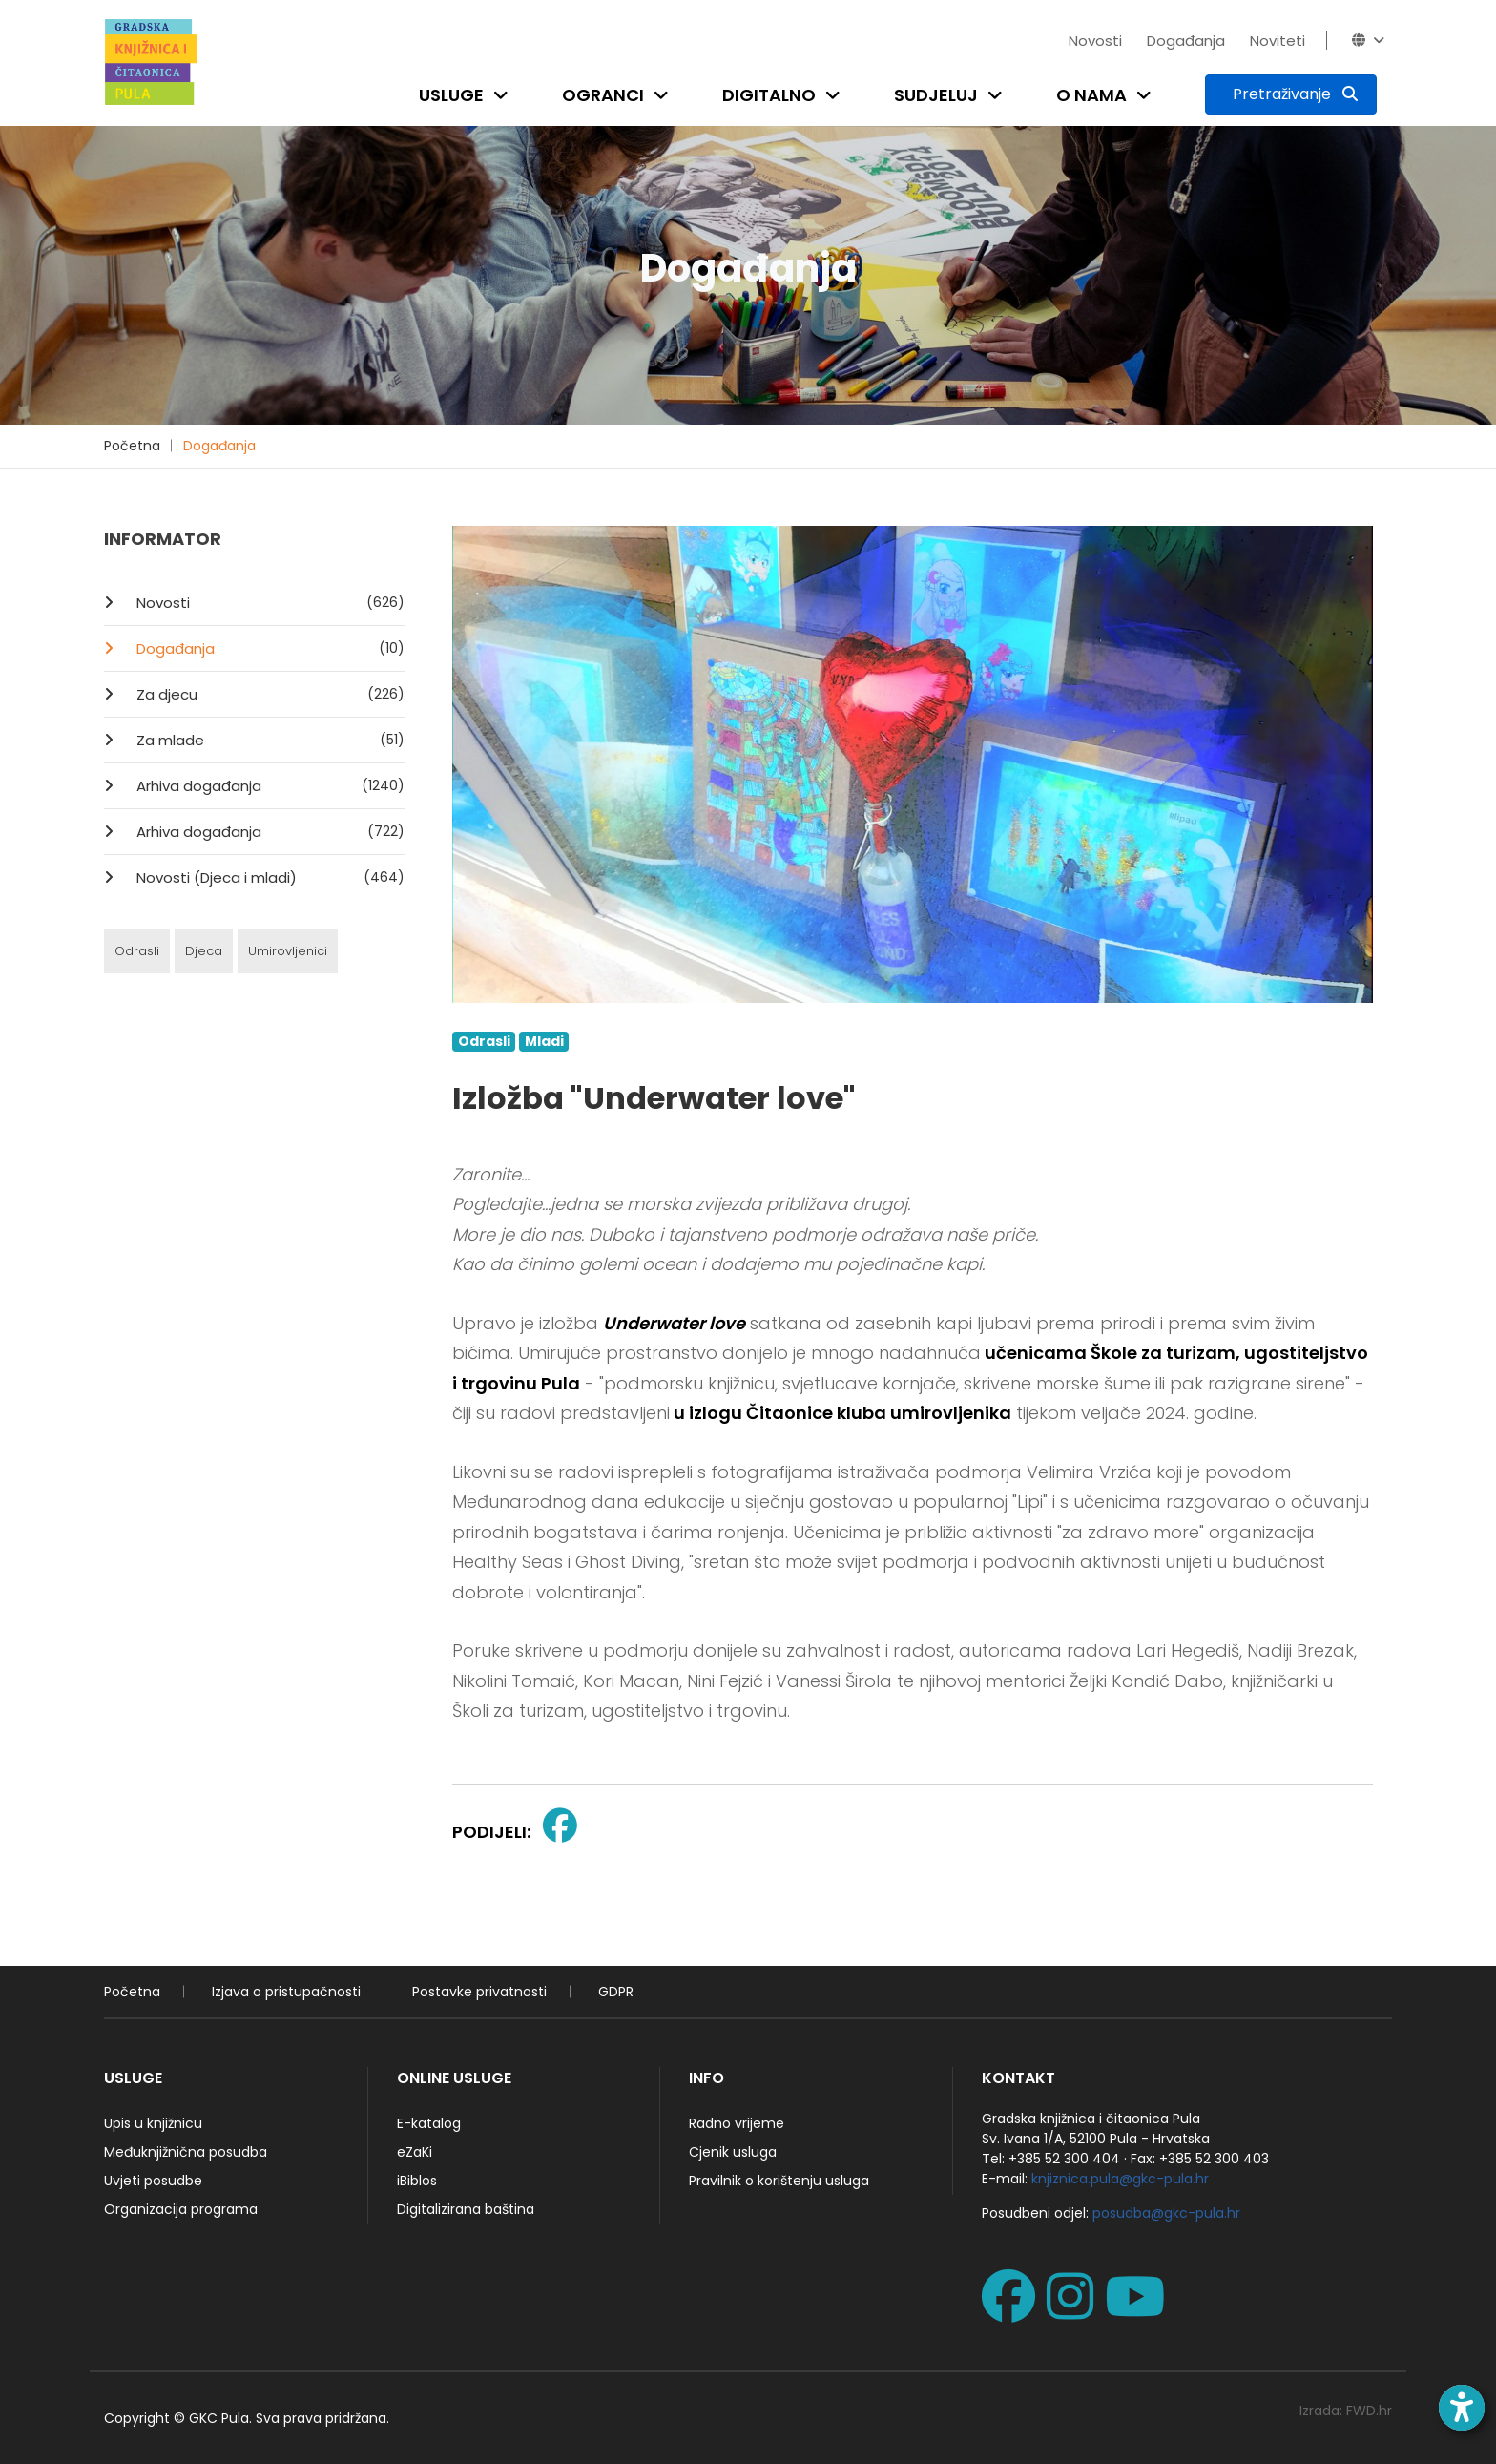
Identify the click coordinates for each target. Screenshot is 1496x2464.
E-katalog (429, 2123)
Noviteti (1277, 41)
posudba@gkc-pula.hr (1166, 2213)
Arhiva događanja (269, 785)
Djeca (203, 951)
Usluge (451, 95)
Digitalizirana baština (465, 2209)
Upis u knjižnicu (153, 2123)
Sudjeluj (936, 95)
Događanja (1186, 41)
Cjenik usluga (733, 2151)
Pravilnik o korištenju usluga (779, 2180)
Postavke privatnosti (479, 1991)
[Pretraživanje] (1291, 94)
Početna (132, 445)
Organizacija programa (181, 2209)
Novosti (1095, 41)
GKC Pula (219, 2418)
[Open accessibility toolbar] (1462, 2408)
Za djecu (269, 693)
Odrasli (136, 951)
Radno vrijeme (736, 2123)
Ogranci (603, 95)
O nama (1091, 95)
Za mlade (269, 739)
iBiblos (417, 2180)
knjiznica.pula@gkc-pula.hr (1120, 2178)
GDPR (616, 1991)
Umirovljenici (287, 951)
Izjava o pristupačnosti (286, 1991)
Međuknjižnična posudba (185, 2151)
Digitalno (769, 95)
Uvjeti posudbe (153, 2180)
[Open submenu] (504, 95)
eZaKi (414, 2151)
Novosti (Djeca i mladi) (269, 877)
